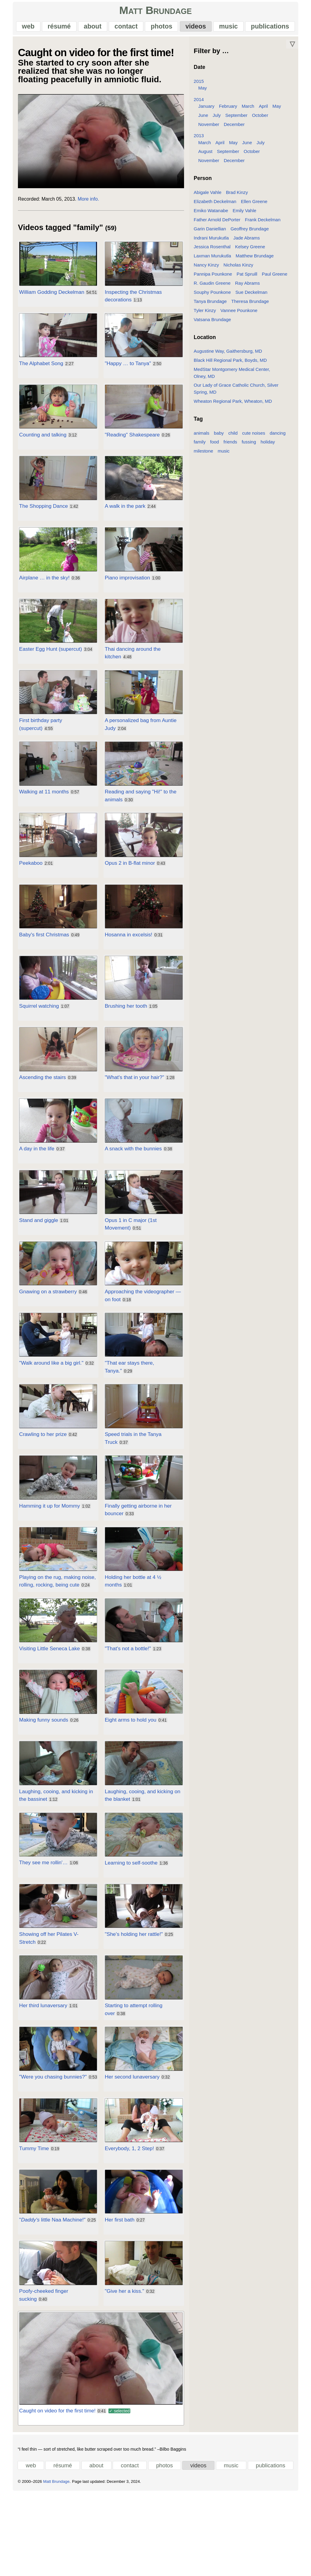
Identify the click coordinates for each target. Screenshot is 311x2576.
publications (274, 29)
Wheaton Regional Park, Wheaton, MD (234, 399)
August (207, 156)
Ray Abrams (249, 288)
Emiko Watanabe (212, 216)
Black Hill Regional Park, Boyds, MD (231, 365)
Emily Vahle (246, 216)
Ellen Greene (255, 206)
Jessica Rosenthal (213, 252)
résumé (56, 29)
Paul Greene (276, 279)
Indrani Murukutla (212, 243)
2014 (200, 104)
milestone (205, 449)
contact (125, 29)
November (210, 129)
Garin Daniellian (211, 234)
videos (197, 29)
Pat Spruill (248, 279)
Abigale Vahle (209, 197)
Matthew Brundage (256, 261)
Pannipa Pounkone (214, 279)
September (238, 120)
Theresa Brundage (252, 306)
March (249, 111)
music (231, 29)
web (24, 29)
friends (232, 440)
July (218, 120)
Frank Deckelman (264, 225)
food (216, 440)
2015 (200, 86)
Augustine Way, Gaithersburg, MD (229, 356)
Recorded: (22, 209)
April (264, 111)
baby (220, 431)
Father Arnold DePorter (218, 225)
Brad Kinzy (238, 197)
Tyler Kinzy (206, 315)
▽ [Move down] (299, 49)
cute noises (255, 431)
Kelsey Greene (252, 252)
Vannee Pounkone (240, 315)
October (262, 120)
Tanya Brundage (211, 306)
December (235, 129)
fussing (250, 440)
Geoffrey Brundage (251, 234)
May (204, 93)
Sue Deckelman (253, 297)
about (91, 29)
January (208, 111)
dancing (279, 431)
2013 (200, 141)
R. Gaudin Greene (213, 288)
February (229, 111)
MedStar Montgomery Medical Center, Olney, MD (244, 374)
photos (162, 29)
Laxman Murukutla (214, 261)
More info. (82, 209)
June (205, 120)
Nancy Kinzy (207, 270)
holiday (269, 440)
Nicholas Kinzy (240, 270)
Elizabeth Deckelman (216, 206)
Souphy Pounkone (213, 297)
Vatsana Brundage (214, 325)
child (234, 431)
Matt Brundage (155, 13)
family (201, 440)
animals (203, 431)
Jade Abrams (248, 243)
